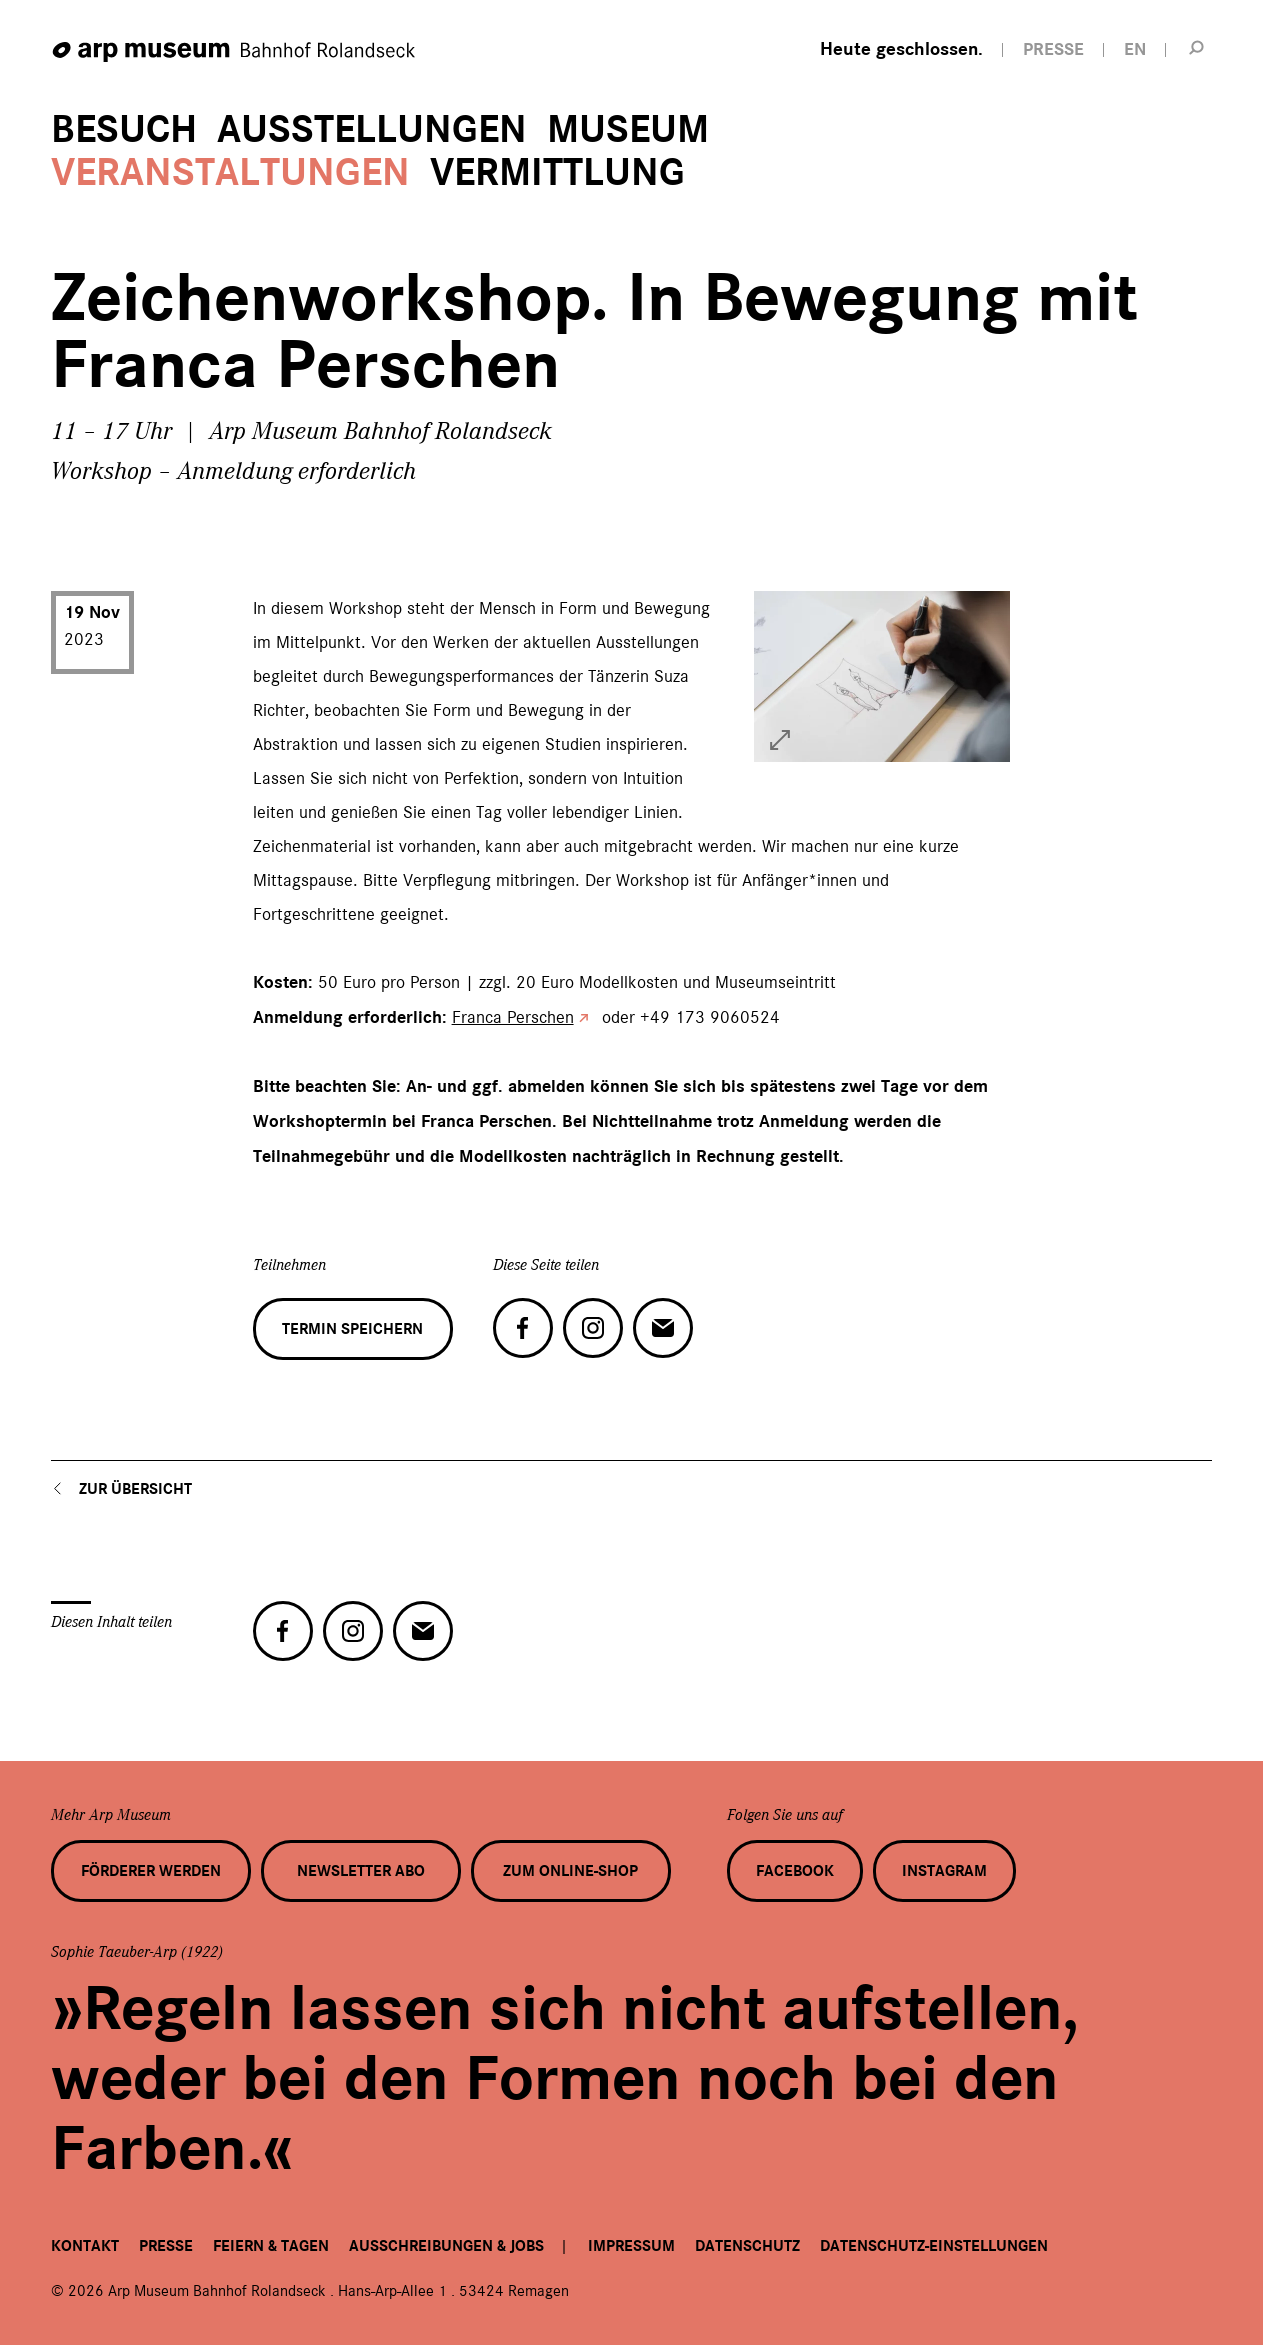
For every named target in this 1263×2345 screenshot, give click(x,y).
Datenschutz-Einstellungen (934, 2246)
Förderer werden (151, 1871)
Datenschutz (747, 2246)
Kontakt (85, 2246)
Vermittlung (557, 172)
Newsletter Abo (361, 1871)
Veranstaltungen (230, 172)
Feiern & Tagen (271, 2246)
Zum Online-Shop (570, 1871)
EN (1135, 49)
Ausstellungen (372, 129)
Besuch (124, 129)
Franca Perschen (513, 1017)
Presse (166, 2246)
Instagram (944, 1871)
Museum (628, 129)
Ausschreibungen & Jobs (446, 2246)
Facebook (795, 1871)
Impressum (631, 2246)
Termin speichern (352, 1329)
